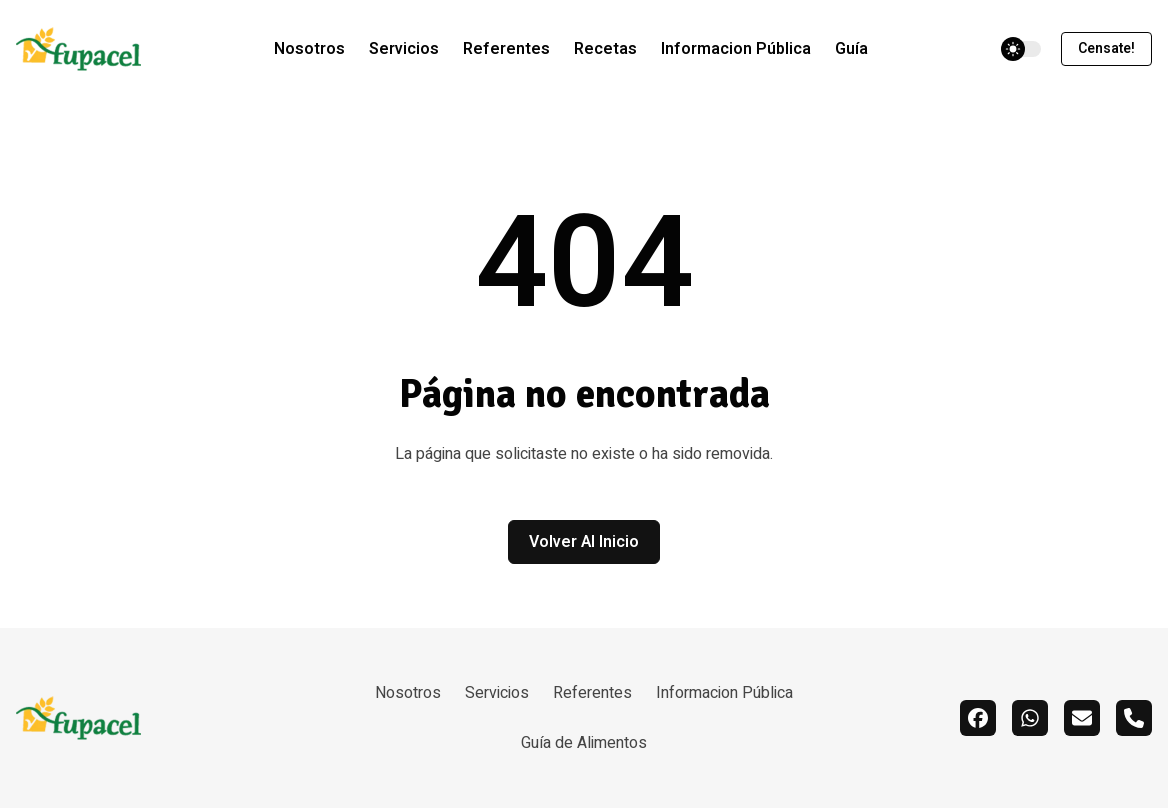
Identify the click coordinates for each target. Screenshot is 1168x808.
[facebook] (978, 718)
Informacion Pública (736, 49)
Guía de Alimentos (584, 743)
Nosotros (309, 49)
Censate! (1106, 48)
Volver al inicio (584, 542)
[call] (1134, 718)
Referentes (506, 49)
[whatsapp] (1030, 718)
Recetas (605, 49)
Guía (851, 49)
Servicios (404, 49)
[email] (1082, 718)
